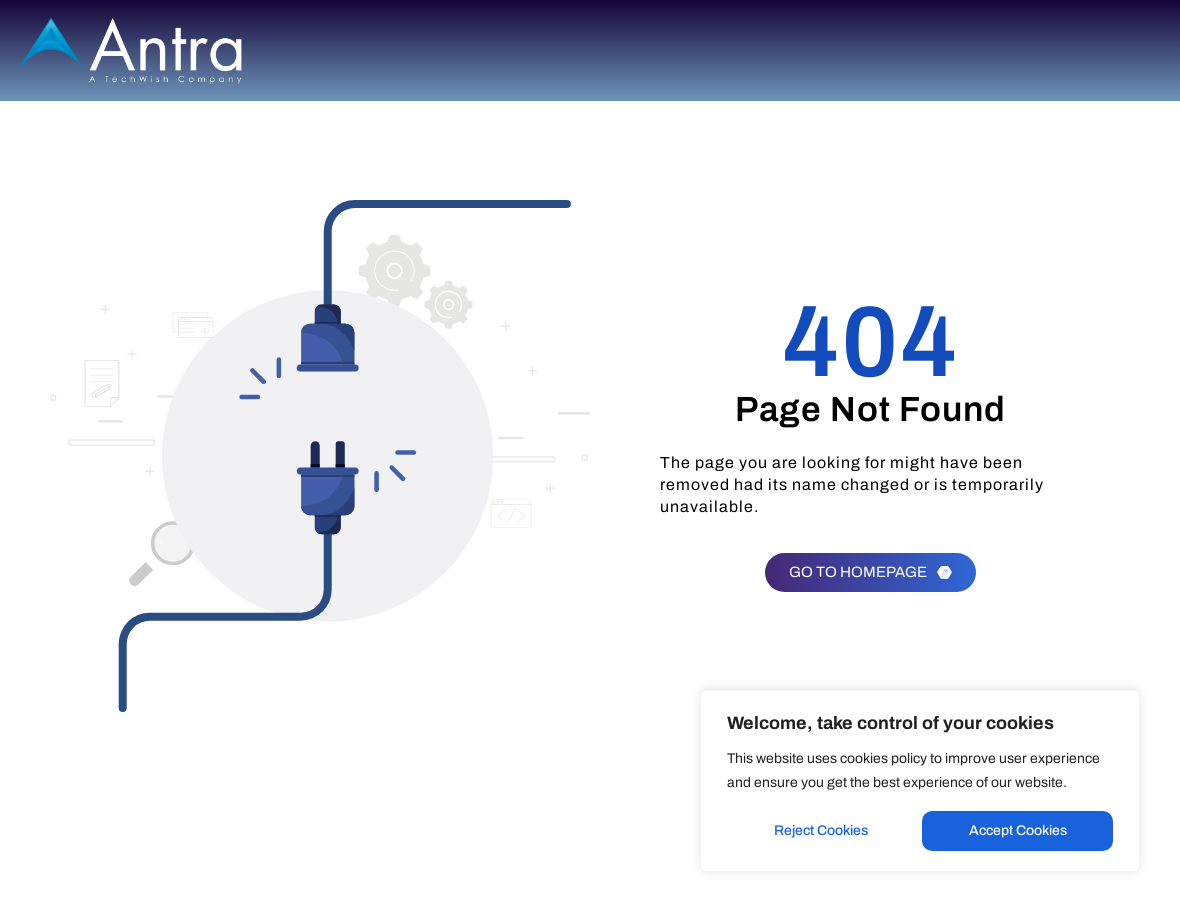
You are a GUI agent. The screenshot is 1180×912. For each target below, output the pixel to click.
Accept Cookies (1018, 830)
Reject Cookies (821, 830)
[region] (920, 781)
